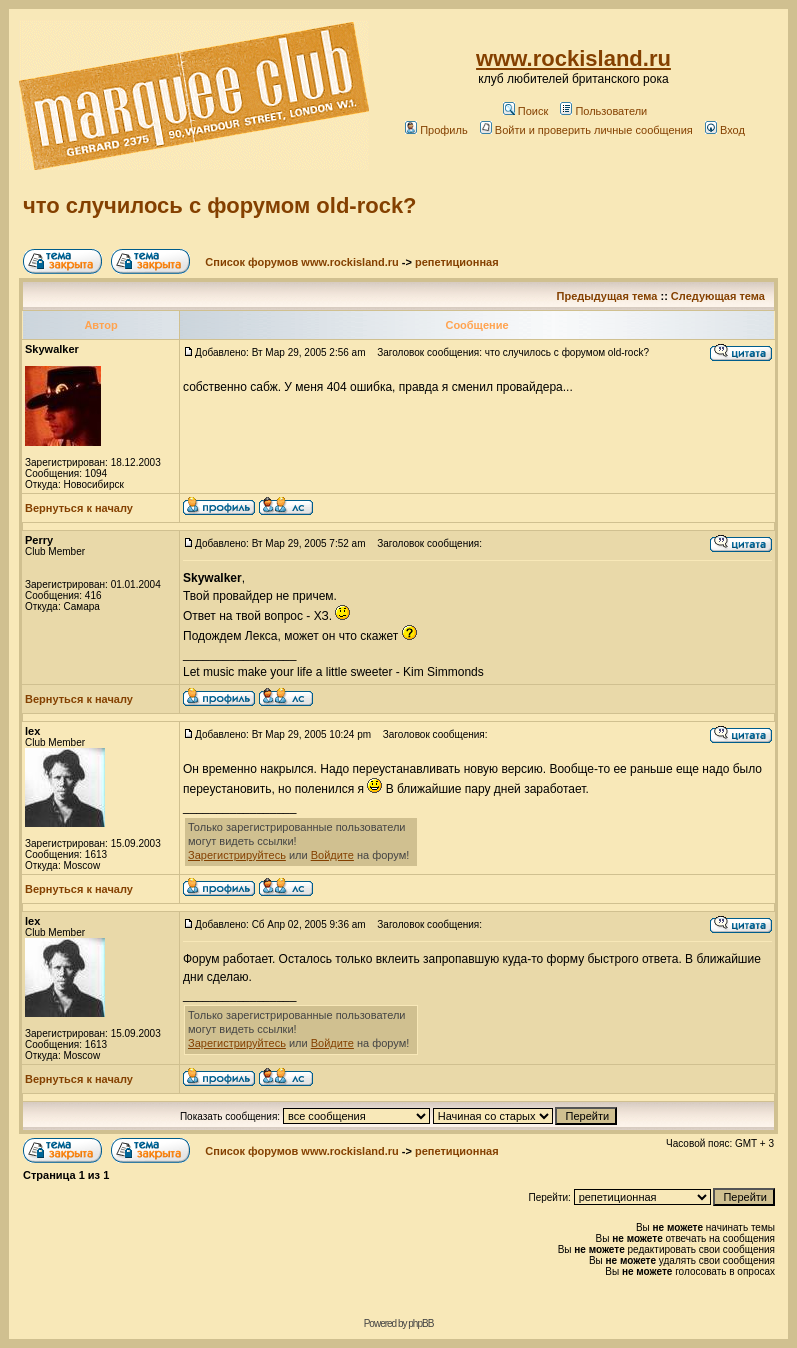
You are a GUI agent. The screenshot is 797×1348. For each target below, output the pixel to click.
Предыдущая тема (607, 296)
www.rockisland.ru (573, 58)
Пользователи (603, 111)
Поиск (525, 111)
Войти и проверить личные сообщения (586, 130)
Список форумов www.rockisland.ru (301, 262)
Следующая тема (718, 296)
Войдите (332, 855)
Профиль (436, 130)
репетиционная (457, 262)
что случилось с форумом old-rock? (220, 205)
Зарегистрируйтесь (237, 855)
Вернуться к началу (79, 508)
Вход (725, 130)
